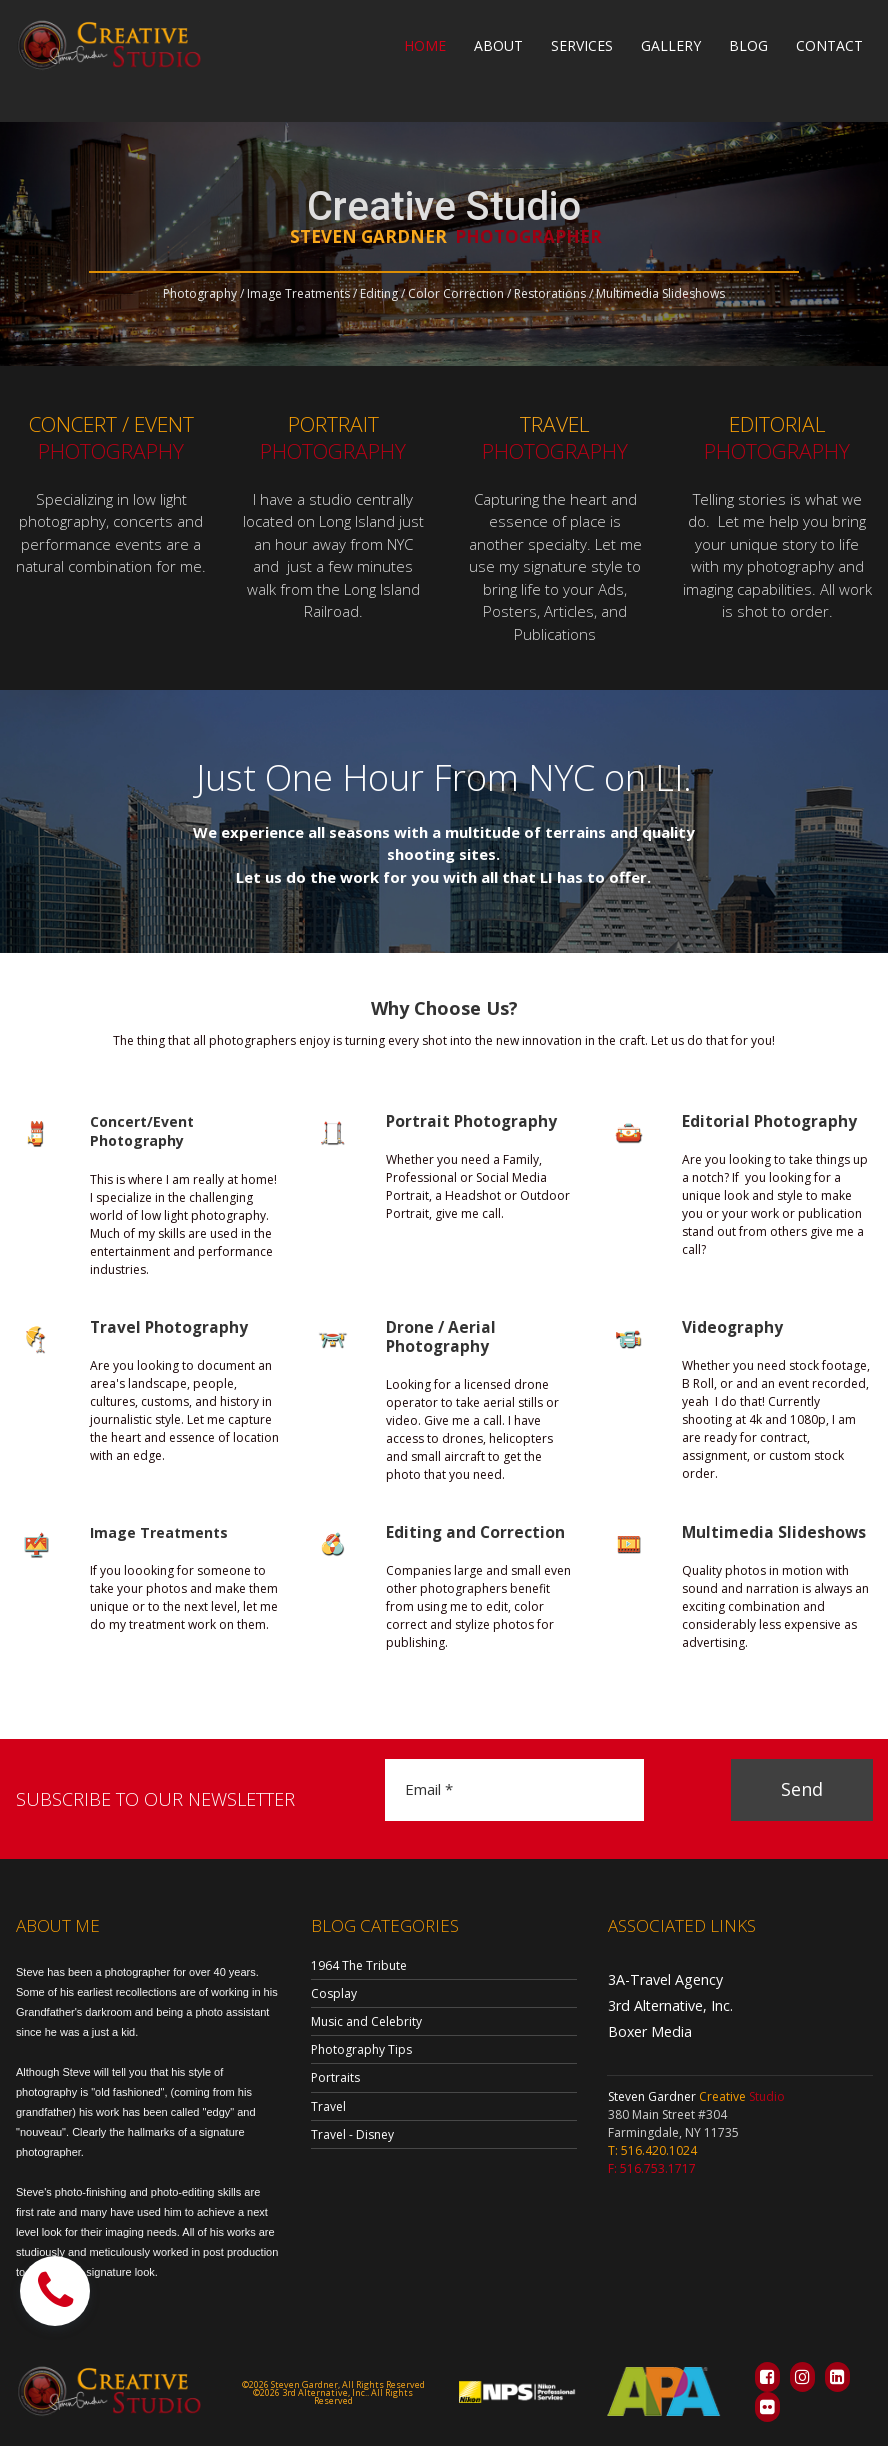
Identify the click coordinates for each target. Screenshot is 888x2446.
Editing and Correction (467, 1532)
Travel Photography (162, 1327)
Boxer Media (644, 2026)
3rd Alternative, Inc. (662, 2002)
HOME (425, 45)
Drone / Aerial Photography (435, 1337)
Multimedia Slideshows (765, 1532)
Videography (727, 1327)
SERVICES (582, 45)
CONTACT (829, 45)
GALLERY (671, 45)
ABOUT (498, 45)
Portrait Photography (463, 1121)
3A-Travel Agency (657, 1978)
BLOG (748, 45)
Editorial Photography (761, 1121)
